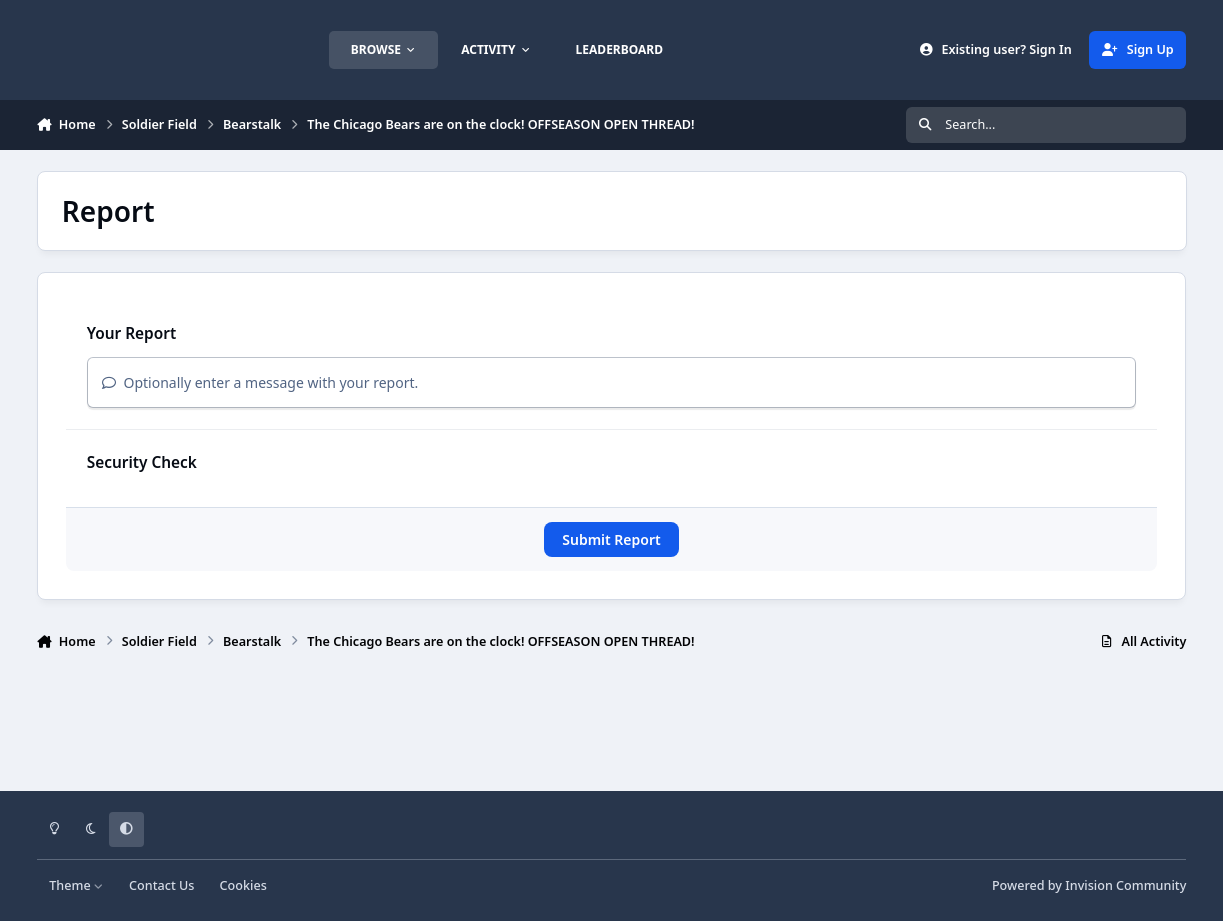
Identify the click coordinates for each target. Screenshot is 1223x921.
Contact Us (161, 885)
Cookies (243, 885)
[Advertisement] (611, 727)
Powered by (1089, 885)
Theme (76, 885)
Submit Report (611, 539)
